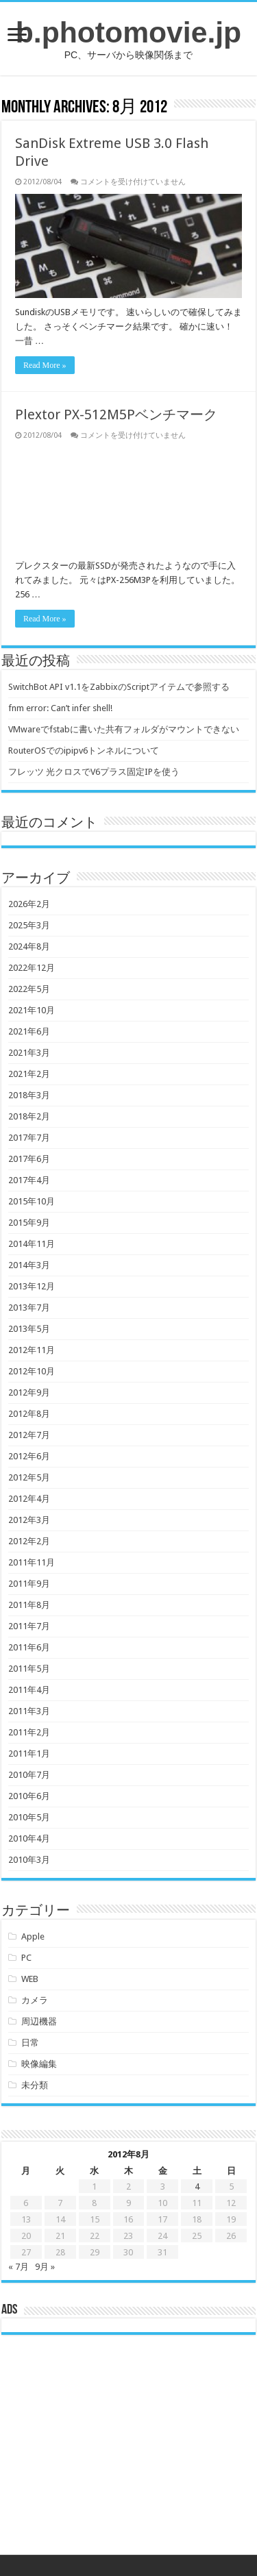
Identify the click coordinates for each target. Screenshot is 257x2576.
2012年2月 (29, 1541)
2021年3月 (29, 1053)
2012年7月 (29, 1435)
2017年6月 (29, 1159)
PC (26, 1958)
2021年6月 (29, 1031)
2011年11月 (31, 1562)
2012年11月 (31, 1350)
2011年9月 (29, 1583)
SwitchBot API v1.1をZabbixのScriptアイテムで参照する (119, 687)
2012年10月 (31, 1371)
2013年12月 (31, 1286)
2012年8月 (29, 1414)
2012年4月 (29, 1499)
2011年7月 (29, 1626)
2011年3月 (29, 1711)
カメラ (34, 2000)
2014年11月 (31, 1244)
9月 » (45, 2267)
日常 (30, 2043)
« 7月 (18, 2267)
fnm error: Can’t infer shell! (60, 708)
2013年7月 (29, 1307)
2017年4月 (29, 1180)
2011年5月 (29, 1668)
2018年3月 (29, 1095)
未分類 (34, 2085)
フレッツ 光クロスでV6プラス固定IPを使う (94, 772)
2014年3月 (29, 1265)
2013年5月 (29, 1329)
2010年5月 (29, 1817)
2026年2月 (29, 904)
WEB (29, 1979)
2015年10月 (31, 1201)
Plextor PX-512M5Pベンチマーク (116, 414)
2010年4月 (29, 1838)
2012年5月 (29, 1477)
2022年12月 (31, 968)
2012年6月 (29, 1456)
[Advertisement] (129, 2455)
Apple (33, 1936)
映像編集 (39, 2064)
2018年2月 (29, 1116)
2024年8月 (29, 946)
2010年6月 (29, 1796)
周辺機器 (39, 2021)
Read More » (44, 365)
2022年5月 (29, 989)
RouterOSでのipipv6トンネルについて (83, 750)
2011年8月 (29, 1605)
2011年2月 (29, 1732)
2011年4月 (29, 1690)
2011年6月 (29, 1647)
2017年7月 (29, 1137)
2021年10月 (31, 1010)
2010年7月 (29, 1775)
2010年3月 (29, 1860)
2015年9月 (29, 1222)
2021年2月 (29, 1074)
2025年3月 (29, 925)
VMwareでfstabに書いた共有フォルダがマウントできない (123, 729)
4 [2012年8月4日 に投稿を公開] (197, 2186)
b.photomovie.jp (128, 32)
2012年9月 (29, 1392)
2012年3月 (29, 1520)
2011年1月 (29, 1753)
